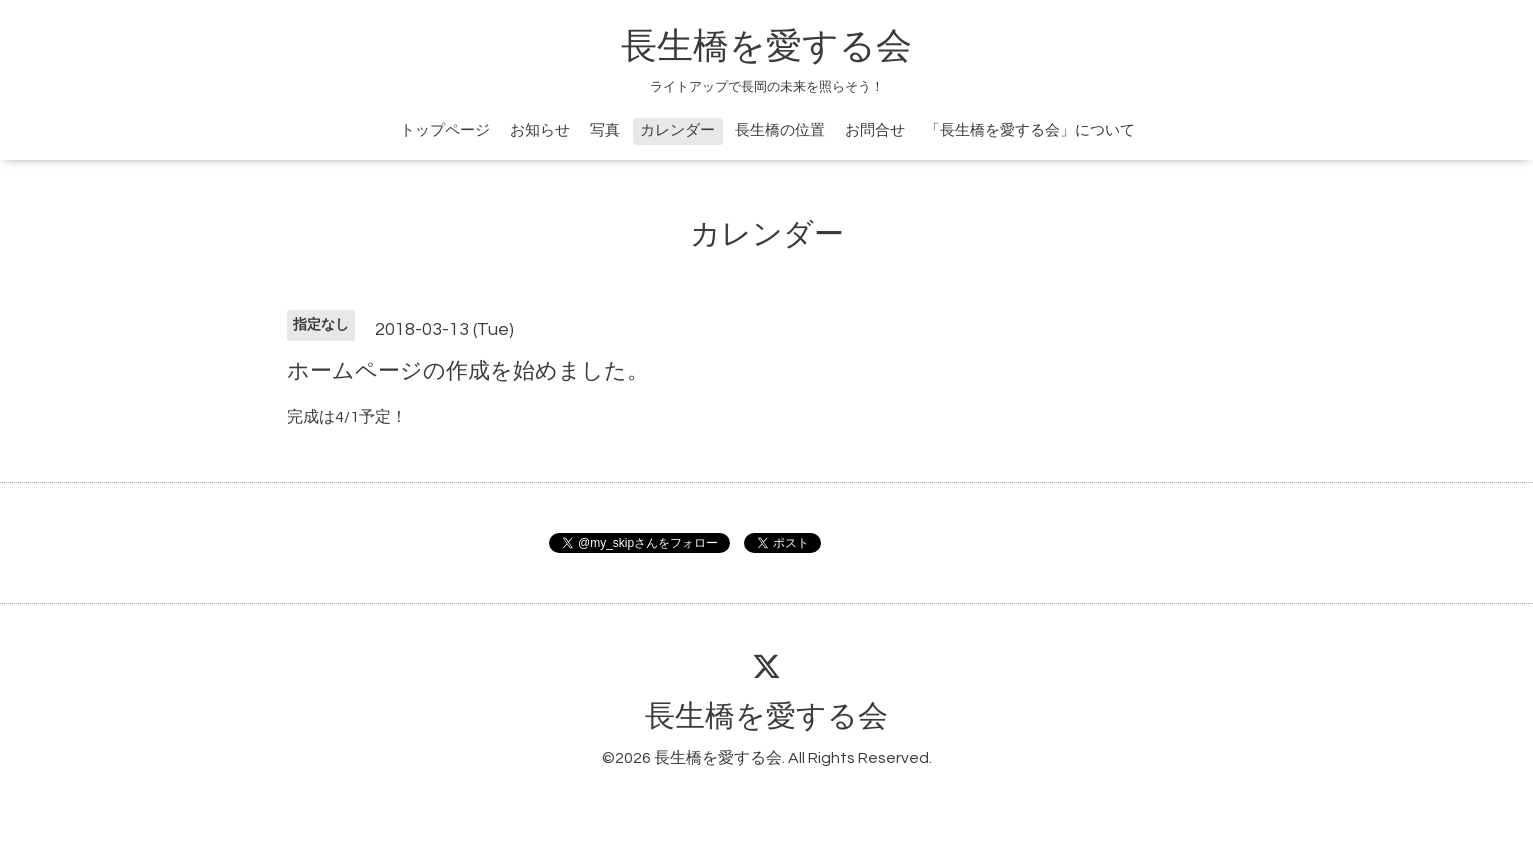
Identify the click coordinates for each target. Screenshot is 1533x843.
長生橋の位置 (780, 130)
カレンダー (677, 130)
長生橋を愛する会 (766, 47)
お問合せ (875, 130)
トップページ (445, 130)
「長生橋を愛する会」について (1030, 130)
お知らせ (540, 130)
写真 (605, 130)
